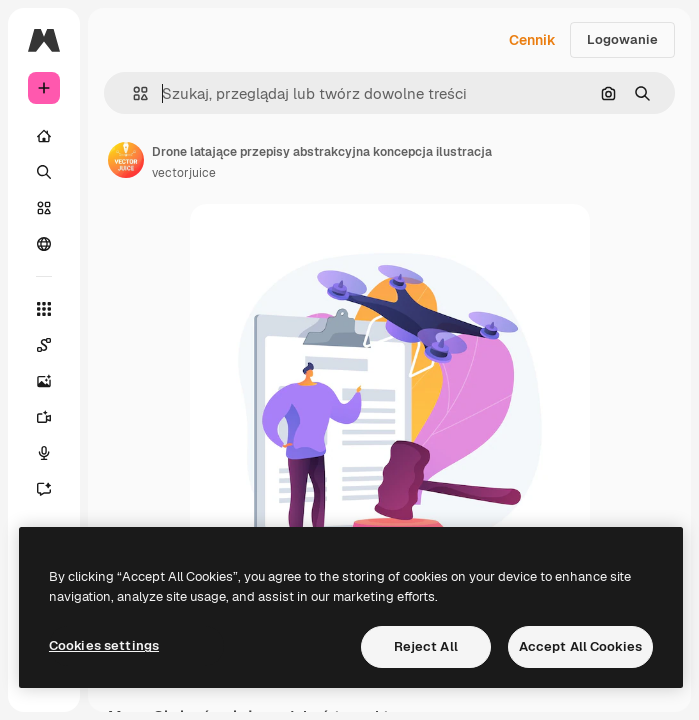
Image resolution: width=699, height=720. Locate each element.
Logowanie (622, 39)
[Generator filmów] (44, 417)
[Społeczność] (44, 244)
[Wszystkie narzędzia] (44, 309)
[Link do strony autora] (126, 160)
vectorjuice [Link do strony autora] (184, 173)
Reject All (426, 646)
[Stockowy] (44, 208)
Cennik (532, 40)
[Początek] (44, 136)
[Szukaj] (44, 172)
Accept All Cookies (580, 646)
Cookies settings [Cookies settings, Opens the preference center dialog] (104, 645)
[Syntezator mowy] (44, 453)
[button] (132, 93)
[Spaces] (44, 345)
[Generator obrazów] (44, 381)
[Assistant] (44, 489)
